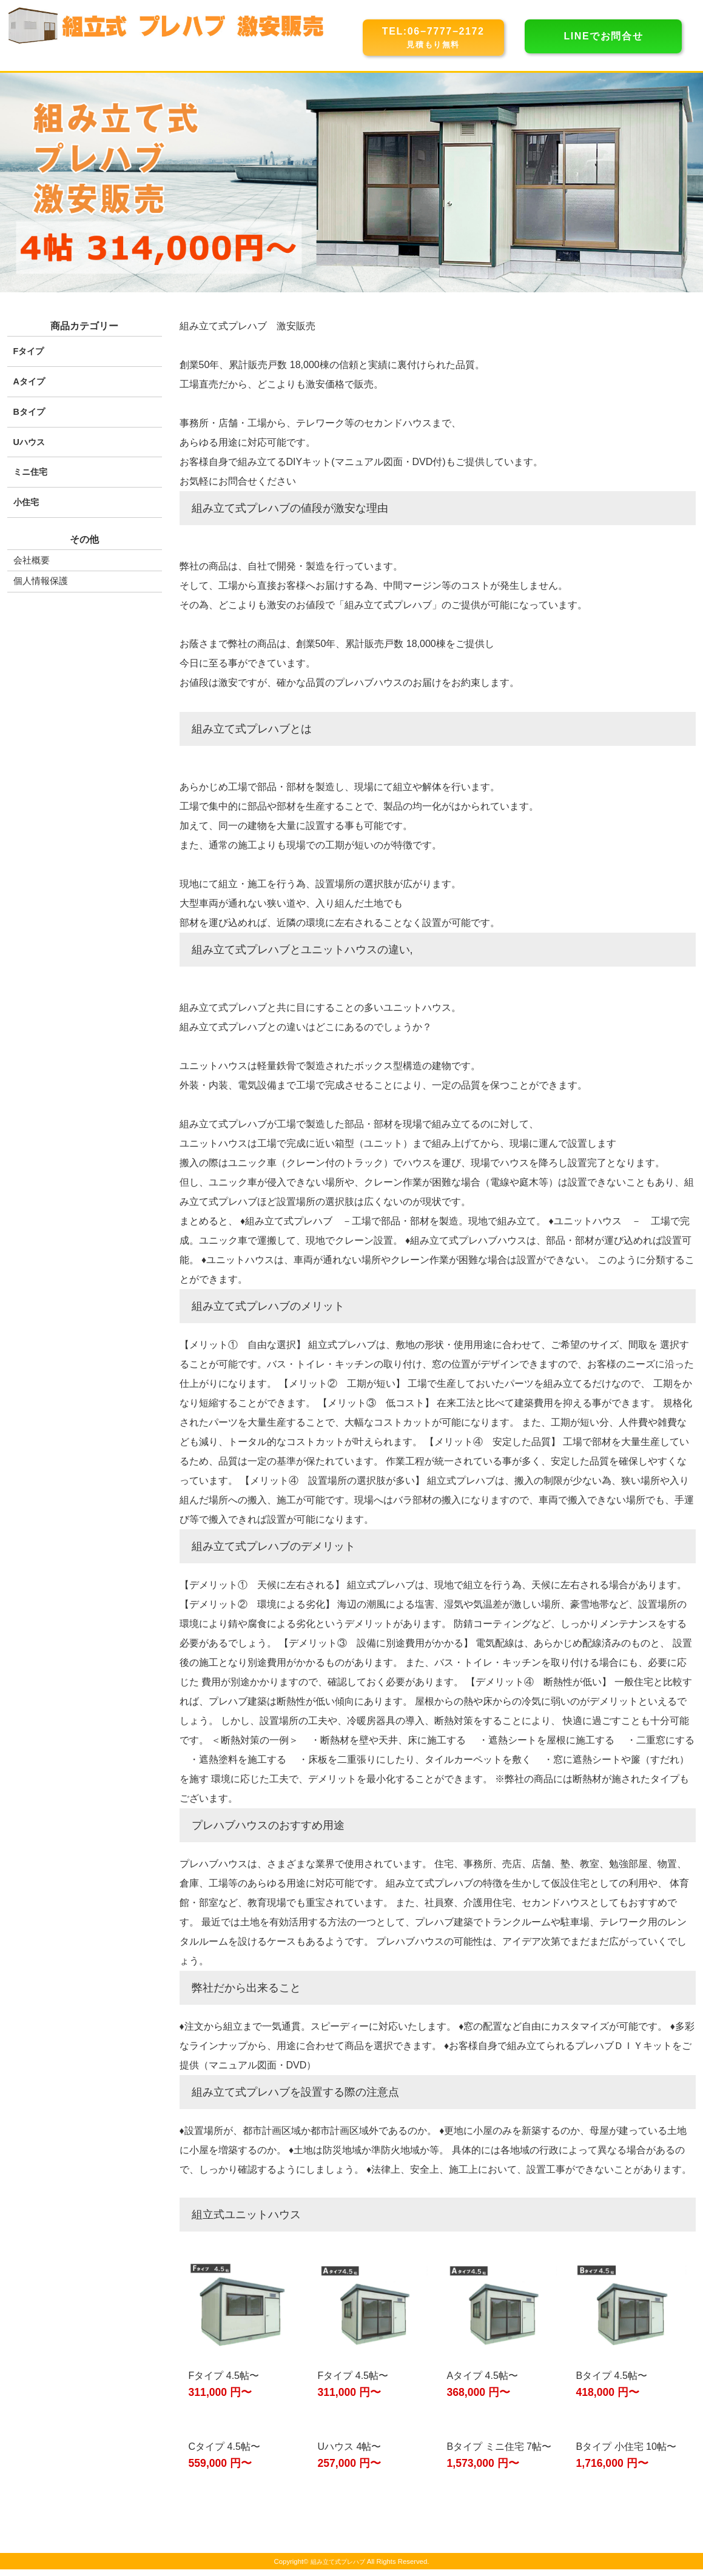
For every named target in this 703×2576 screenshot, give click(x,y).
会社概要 (32, 559)
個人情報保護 (42, 579)
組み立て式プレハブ (338, 2568)
